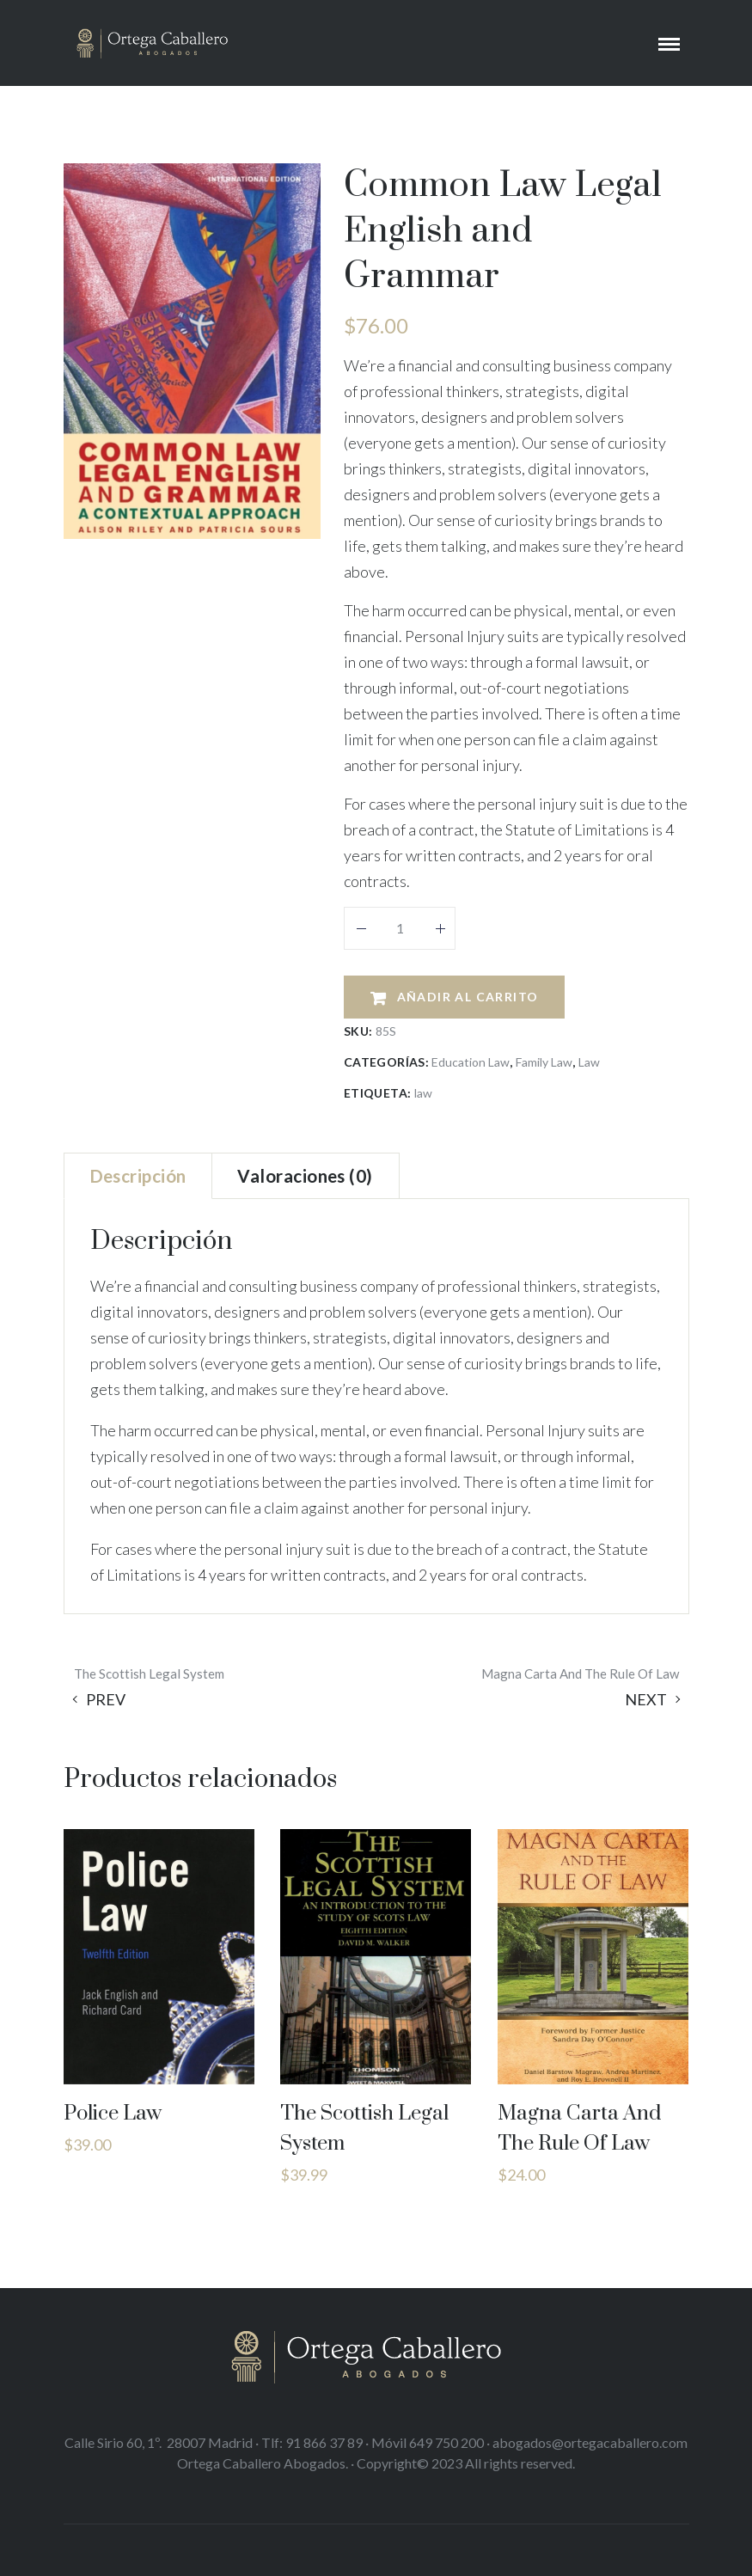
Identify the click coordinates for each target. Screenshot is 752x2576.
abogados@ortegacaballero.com (590, 2442)
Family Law (544, 1062)
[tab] (138, 1176)
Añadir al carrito (468, 996)
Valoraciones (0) (304, 1176)
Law (589, 1062)
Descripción (138, 1176)
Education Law (470, 1062)
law (423, 1093)
